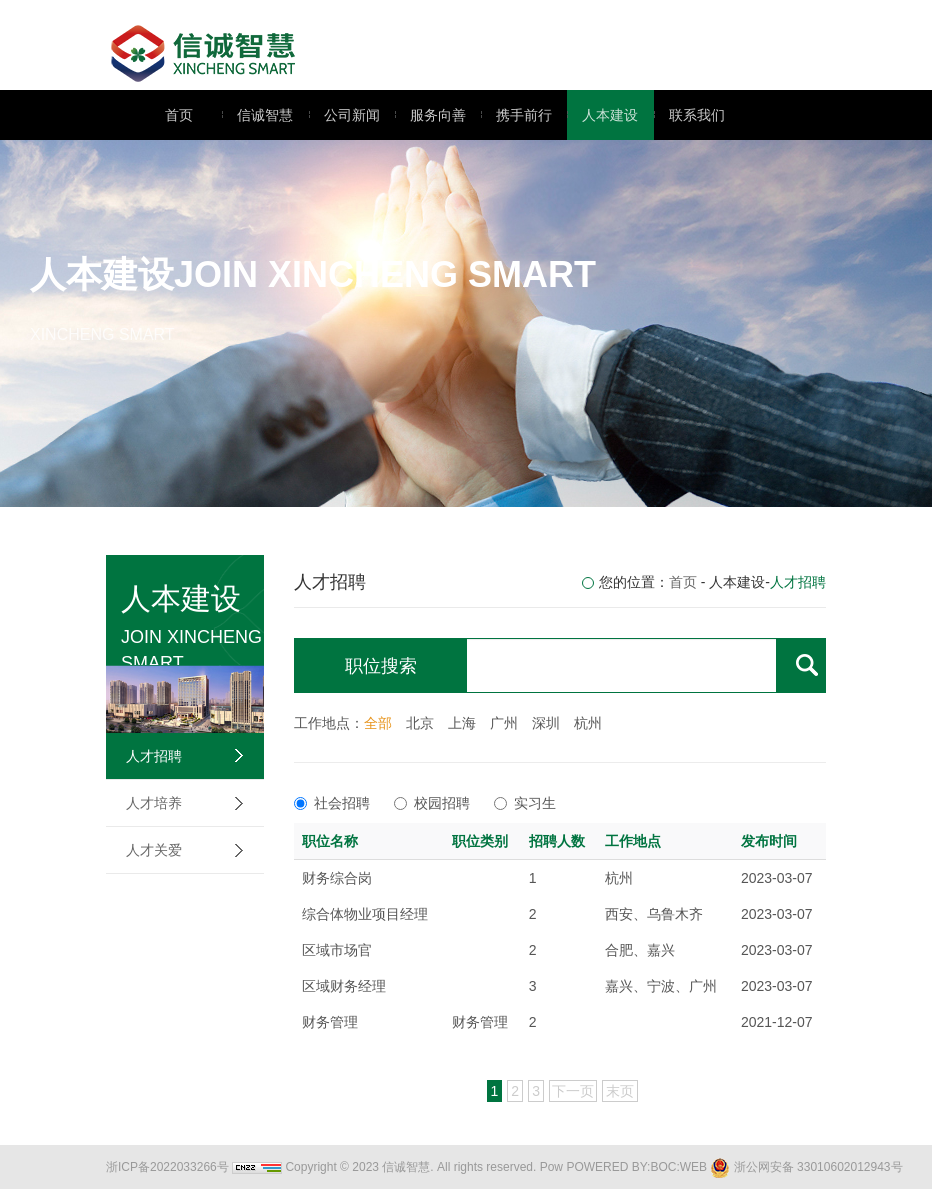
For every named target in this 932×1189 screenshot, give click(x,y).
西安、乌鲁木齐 (654, 914)
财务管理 (330, 1022)
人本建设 (602, 115)
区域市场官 (337, 950)
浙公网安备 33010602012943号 (806, 1167)
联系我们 (689, 115)
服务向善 (430, 115)
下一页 (573, 1091)
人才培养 (154, 803)
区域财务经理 (344, 986)
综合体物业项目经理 (365, 914)
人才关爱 (154, 850)
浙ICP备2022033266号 (167, 1167)
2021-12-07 (777, 1022)
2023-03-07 (777, 878)
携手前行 (516, 115)
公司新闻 (344, 115)
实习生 (525, 803)
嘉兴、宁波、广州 (661, 986)
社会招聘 (332, 803)
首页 (179, 115)
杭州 (619, 878)
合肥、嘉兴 (640, 950)
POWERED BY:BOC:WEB (636, 1167)
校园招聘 (432, 803)
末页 (620, 1091)
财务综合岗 (337, 878)
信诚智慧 (257, 115)
